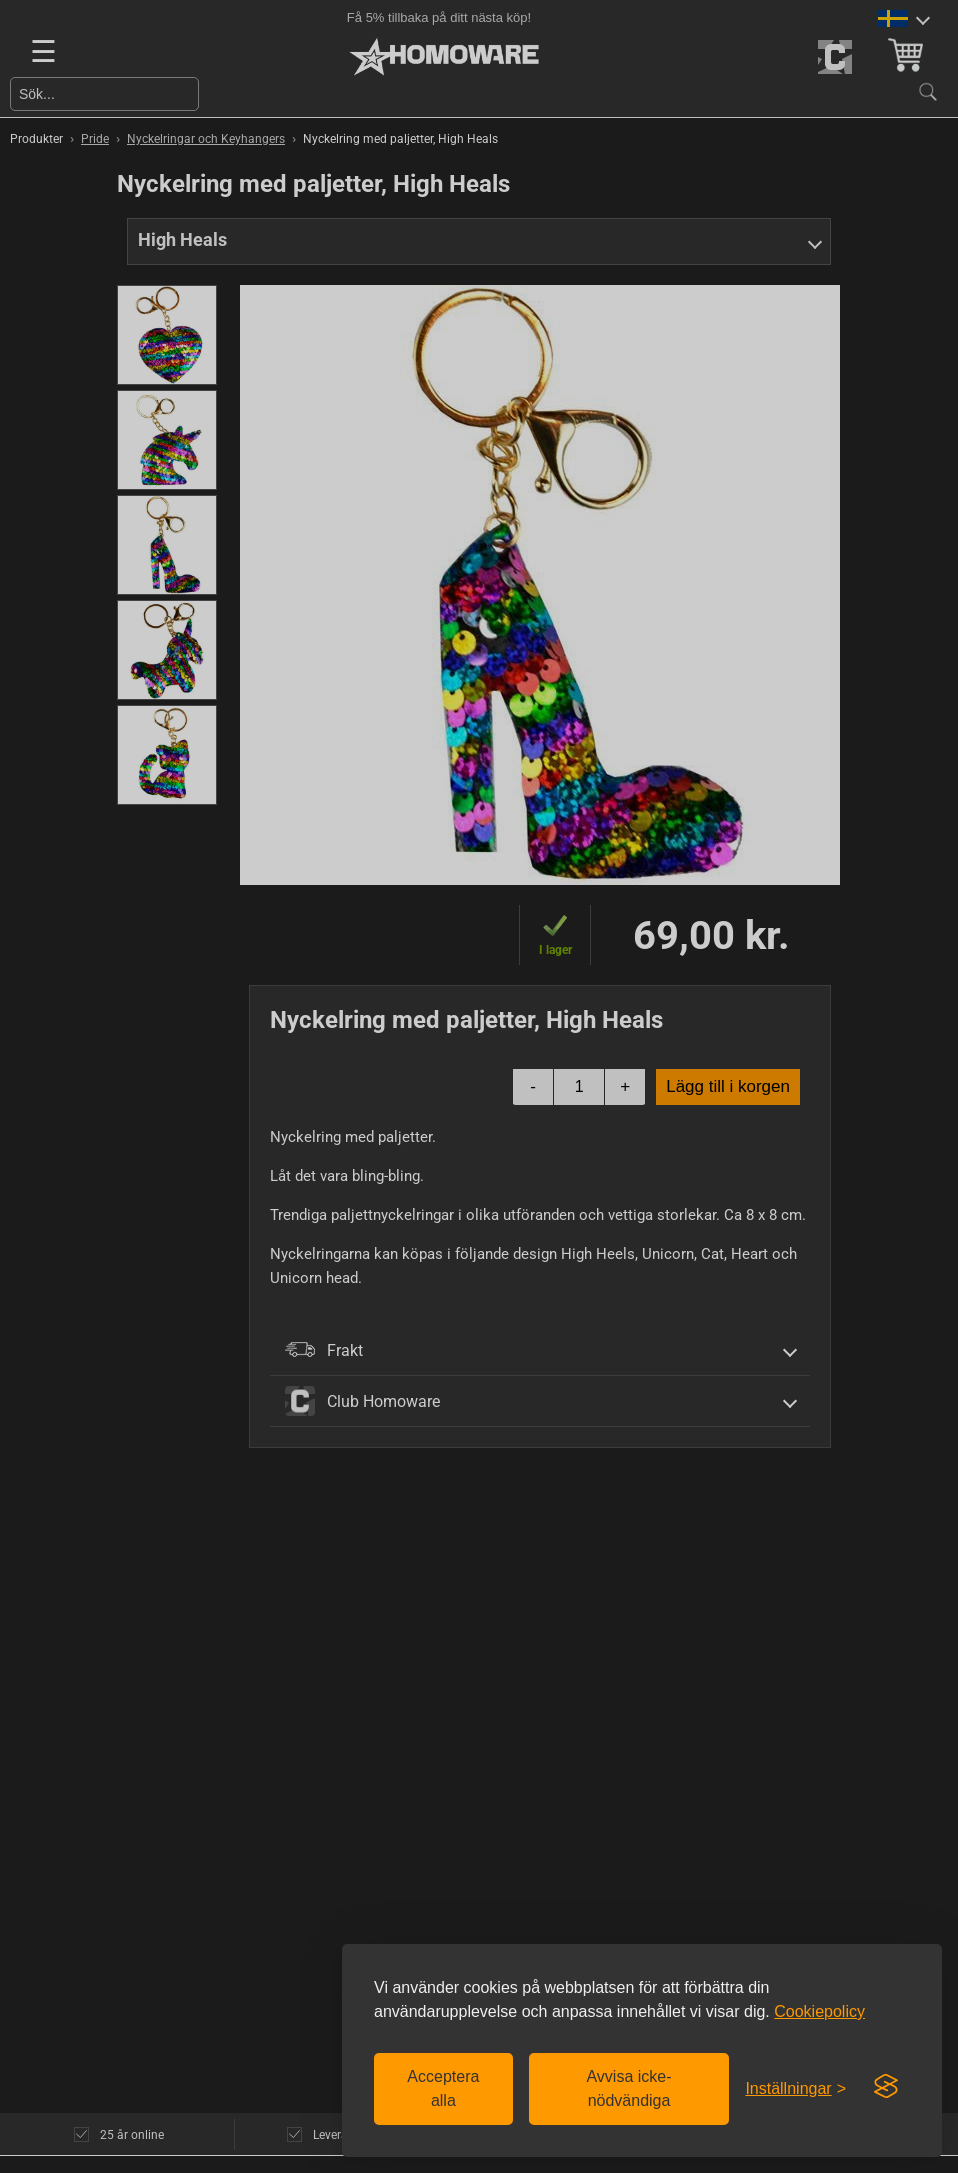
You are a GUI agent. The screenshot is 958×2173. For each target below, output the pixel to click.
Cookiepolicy (819, 2011)
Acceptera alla (443, 2088)
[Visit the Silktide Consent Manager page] (886, 2087)
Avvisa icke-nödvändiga (628, 2088)
